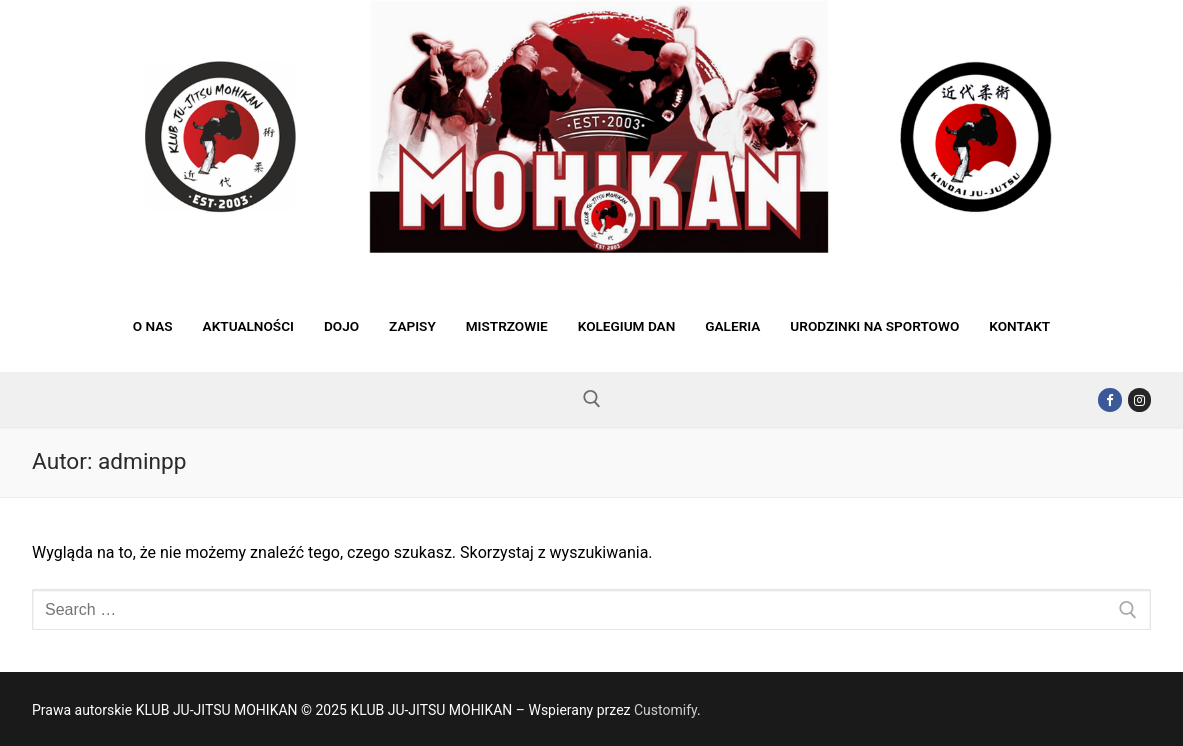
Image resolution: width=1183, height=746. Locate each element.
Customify (665, 710)
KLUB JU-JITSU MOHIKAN (186, 267)
